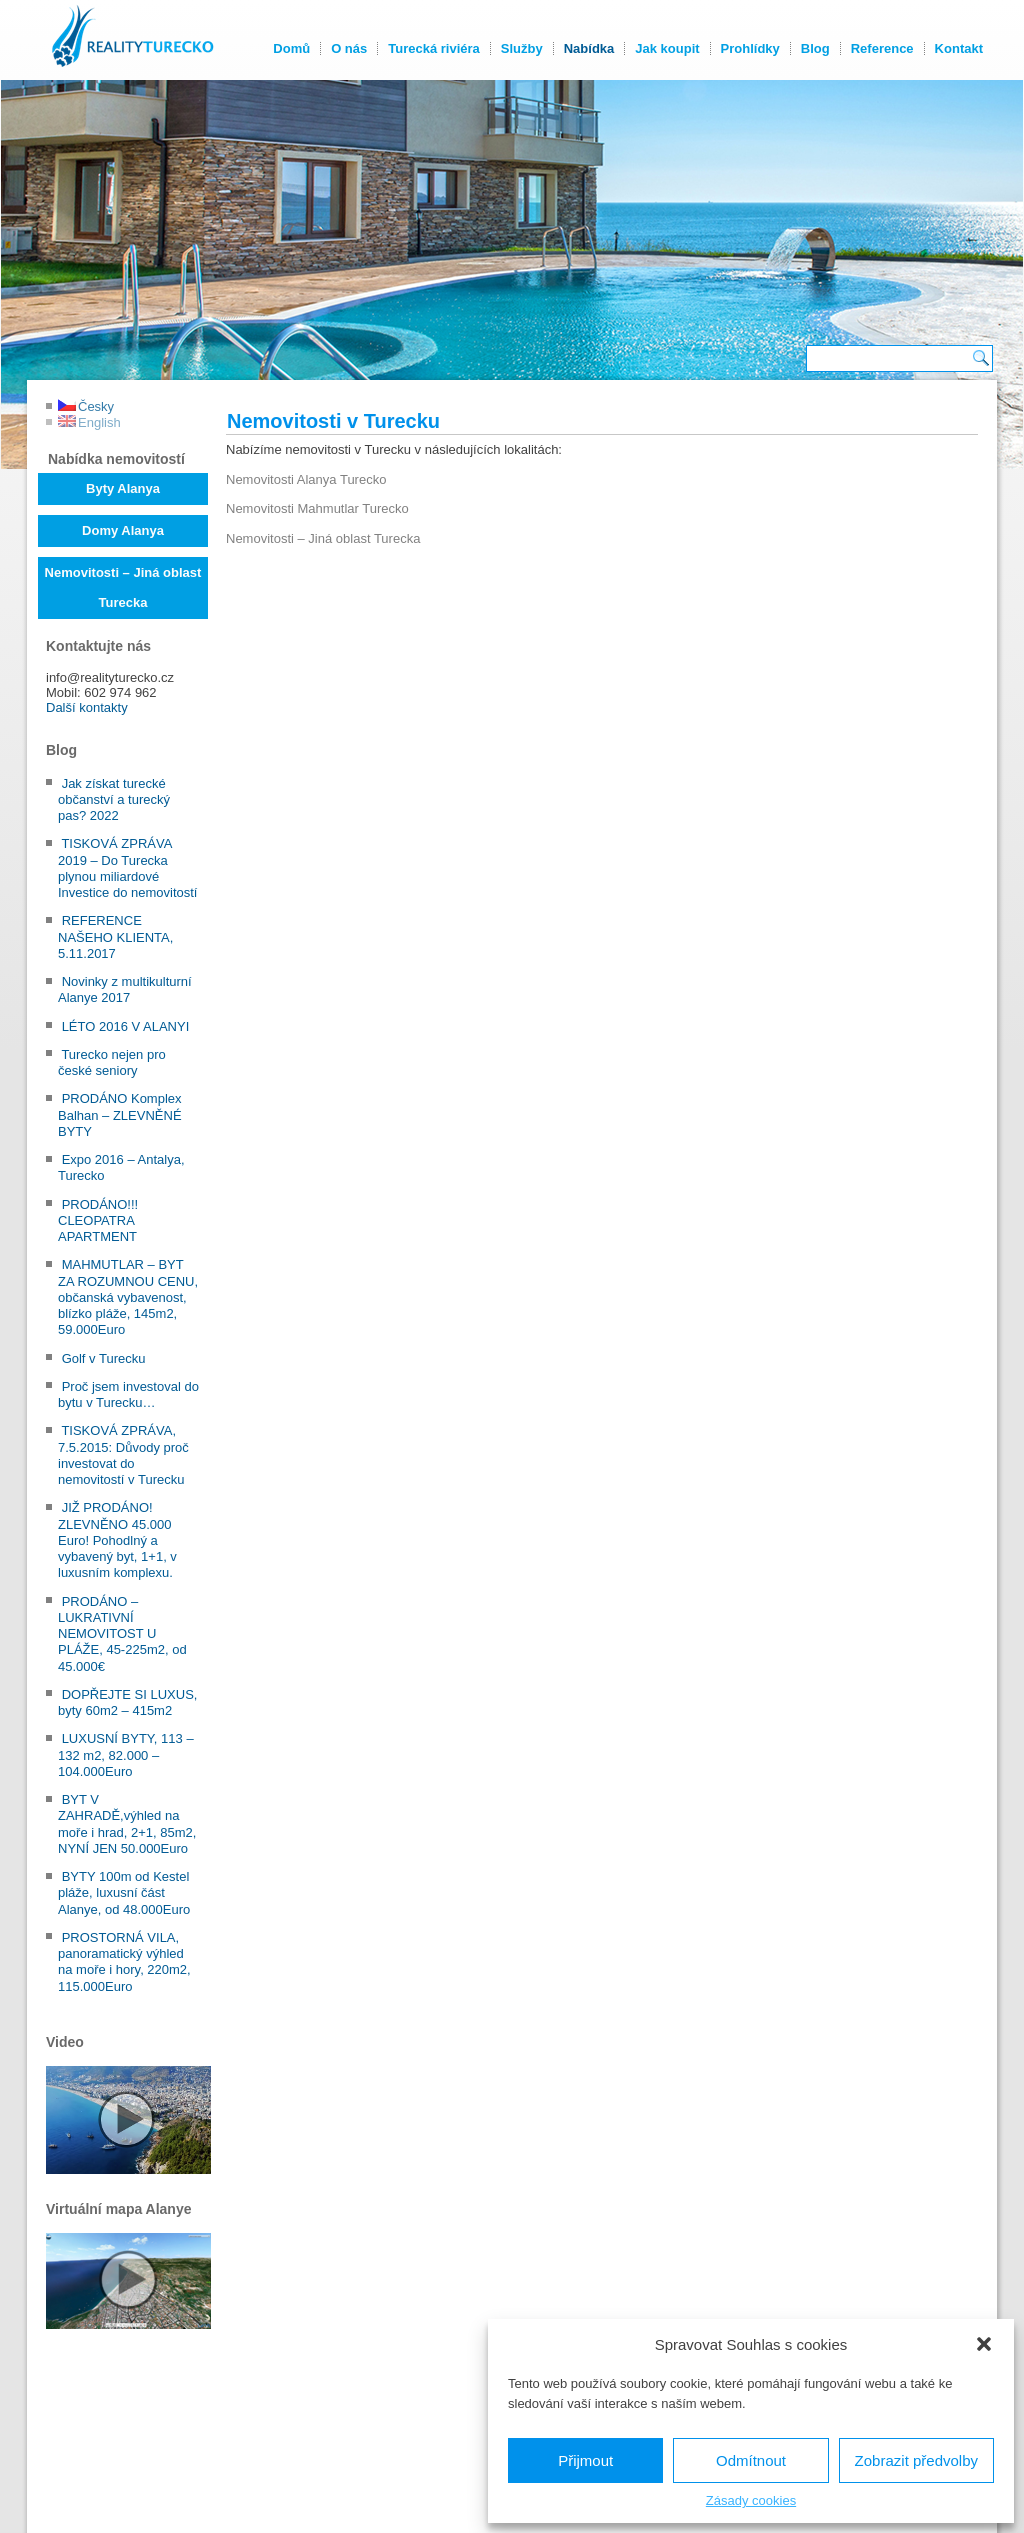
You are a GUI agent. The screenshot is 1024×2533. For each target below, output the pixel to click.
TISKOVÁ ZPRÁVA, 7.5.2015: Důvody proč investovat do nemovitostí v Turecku (123, 1455)
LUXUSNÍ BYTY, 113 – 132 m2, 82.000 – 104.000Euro (126, 1755)
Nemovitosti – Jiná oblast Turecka (123, 587)
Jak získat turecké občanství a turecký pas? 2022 (114, 800)
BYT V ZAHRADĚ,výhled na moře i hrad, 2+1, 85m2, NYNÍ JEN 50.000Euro (127, 1824)
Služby (521, 48)
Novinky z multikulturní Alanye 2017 (125, 989)
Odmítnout (751, 2460)
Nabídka (588, 48)
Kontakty (434, 2485)
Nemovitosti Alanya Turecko (306, 479)
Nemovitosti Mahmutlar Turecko (317, 508)
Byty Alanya (123, 488)
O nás (348, 48)
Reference (881, 48)
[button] (984, 2344)
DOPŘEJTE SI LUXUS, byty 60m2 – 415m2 (127, 1702)
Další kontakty (87, 707)
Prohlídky (749, 48)
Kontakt (958, 48)
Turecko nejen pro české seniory (112, 1062)
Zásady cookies (751, 2500)
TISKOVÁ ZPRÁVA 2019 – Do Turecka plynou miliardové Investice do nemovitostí (127, 868)
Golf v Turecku (104, 1358)
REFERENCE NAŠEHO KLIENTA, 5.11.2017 (115, 937)
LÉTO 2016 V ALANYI (126, 1026)
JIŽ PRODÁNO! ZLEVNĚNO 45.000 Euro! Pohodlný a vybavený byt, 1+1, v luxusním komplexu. (117, 1540)
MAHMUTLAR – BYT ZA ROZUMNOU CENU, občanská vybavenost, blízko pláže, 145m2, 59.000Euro (128, 1297)
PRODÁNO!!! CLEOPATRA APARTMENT (98, 1221)
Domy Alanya (123, 530)
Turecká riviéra (433, 48)
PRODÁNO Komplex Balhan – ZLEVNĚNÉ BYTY (120, 1115)
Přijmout (585, 2460)
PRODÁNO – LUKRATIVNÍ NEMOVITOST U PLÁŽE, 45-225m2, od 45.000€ (122, 1634)
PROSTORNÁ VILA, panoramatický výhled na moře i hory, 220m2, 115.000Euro (124, 1962)
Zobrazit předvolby (916, 2460)
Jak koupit (666, 48)
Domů (290, 48)
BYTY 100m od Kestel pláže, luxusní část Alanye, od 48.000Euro (124, 1893)
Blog (814, 48)
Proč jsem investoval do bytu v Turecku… (128, 1394)
